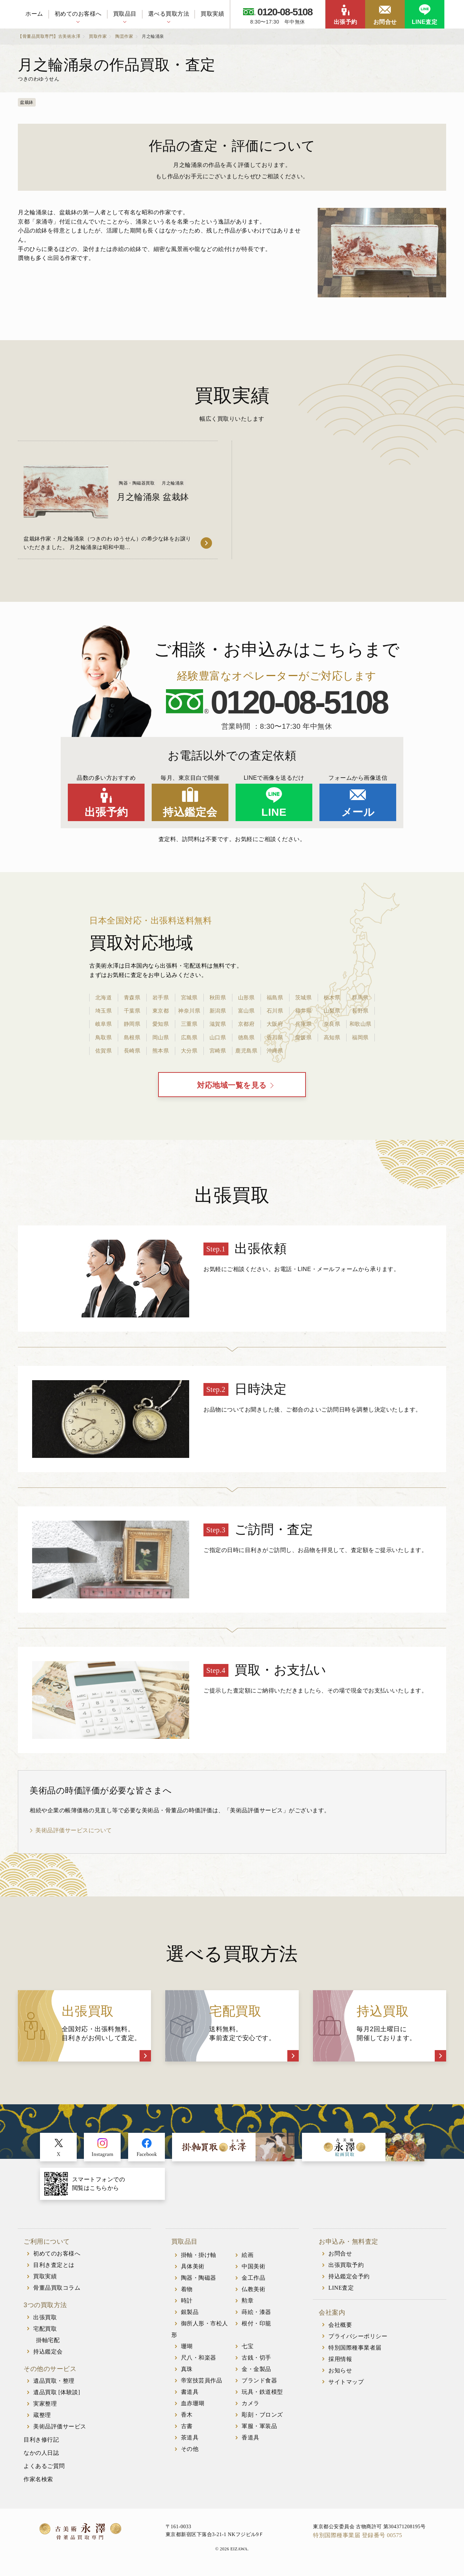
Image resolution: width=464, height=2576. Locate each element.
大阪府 (275, 1024)
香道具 (250, 2441)
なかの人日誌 (41, 2456)
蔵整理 (42, 2419)
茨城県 (303, 997)
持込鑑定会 (190, 812)
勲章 (247, 2304)
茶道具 (190, 2441)
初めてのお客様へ (78, 14)
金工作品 (253, 2281)
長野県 (360, 1011)
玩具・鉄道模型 (262, 2395)
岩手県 (161, 997)
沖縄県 (275, 1051)
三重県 (189, 1024)
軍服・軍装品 (259, 2430)
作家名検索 (38, 2483)
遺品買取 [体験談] (56, 2396)
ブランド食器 (259, 2384)
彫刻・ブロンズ (262, 2418)
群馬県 (360, 997)
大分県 (189, 1051)
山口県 (218, 1037)
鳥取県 (103, 1037)
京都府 (246, 1024)
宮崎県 (218, 1051)
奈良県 (332, 1024)
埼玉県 (103, 1011)
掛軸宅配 (48, 2344)
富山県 (246, 1011)
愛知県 (161, 1024)
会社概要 (340, 2328)
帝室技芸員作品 (201, 2384)
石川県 (275, 1011)
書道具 (190, 2395)
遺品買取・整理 (54, 2384)
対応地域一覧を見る (232, 1087)
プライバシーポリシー (357, 2340)
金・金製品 (256, 2373)
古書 (187, 2430)
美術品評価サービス (59, 2430)
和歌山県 (360, 1024)
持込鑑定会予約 (349, 2280)
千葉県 (132, 1011)
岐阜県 (103, 1024)
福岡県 (360, 1037)
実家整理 (45, 2407)
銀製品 (190, 2316)
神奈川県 (189, 1011)
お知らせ (340, 2374)
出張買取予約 (346, 2268)
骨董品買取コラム (56, 2291)
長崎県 (132, 1051)
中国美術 (253, 2270)
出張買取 (45, 2321)
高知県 (332, 1037)
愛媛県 (303, 1037)
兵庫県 (303, 1024)
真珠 (187, 2373)
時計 (187, 2304)
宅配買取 (45, 2332)
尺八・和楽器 (198, 2361)
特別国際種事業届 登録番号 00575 (357, 2539)
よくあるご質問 (44, 2470)
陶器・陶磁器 (198, 2281)
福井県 (303, 1011)
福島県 (275, 997)
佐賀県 (103, 1051)
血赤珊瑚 (193, 2407)
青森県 (132, 997)
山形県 (246, 997)
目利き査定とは (54, 2268)
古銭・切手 (256, 2361)
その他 (190, 2452)
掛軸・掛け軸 (198, 2258)
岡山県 (161, 1037)
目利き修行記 (41, 2443)
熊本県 (161, 1051)
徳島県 (246, 1037)
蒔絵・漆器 (256, 2316)
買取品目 (125, 14)
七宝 (247, 2350)
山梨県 (332, 1011)
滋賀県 (218, 1024)
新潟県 (218, 1011)
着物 (187, 2293)
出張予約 (345, 22)
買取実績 (212, 14)
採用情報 (340, 2363)
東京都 (161, 1011)
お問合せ (385, 22)
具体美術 (193, 2270)
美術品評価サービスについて (73, 1834)
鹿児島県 (246, 1051)
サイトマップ (346, 2385)
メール (358, 812)
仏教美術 (253, 2293)
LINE (273, 812)
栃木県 (332, 997)
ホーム (34, 14)
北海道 (103, 997)
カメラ (250, 2407)
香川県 (275, 1037)
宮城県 (189, 997)
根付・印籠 (256, 2327)
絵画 (247, 2258)
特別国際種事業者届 (355, 2351)
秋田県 (218, 997)
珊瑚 (187, 2350)
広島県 (189, 1037)
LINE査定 (424, 22)
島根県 (132, 1037)
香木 (187, 2418)
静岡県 (132, 1024)
